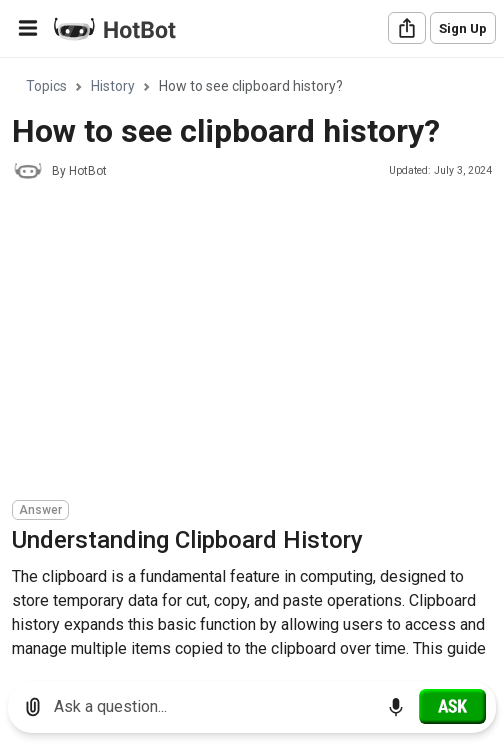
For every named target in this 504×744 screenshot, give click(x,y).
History (113, 86)
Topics (46, 86)
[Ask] (452, 706)
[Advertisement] (258, 343)
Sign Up (463, 28)
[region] (252, 362)
